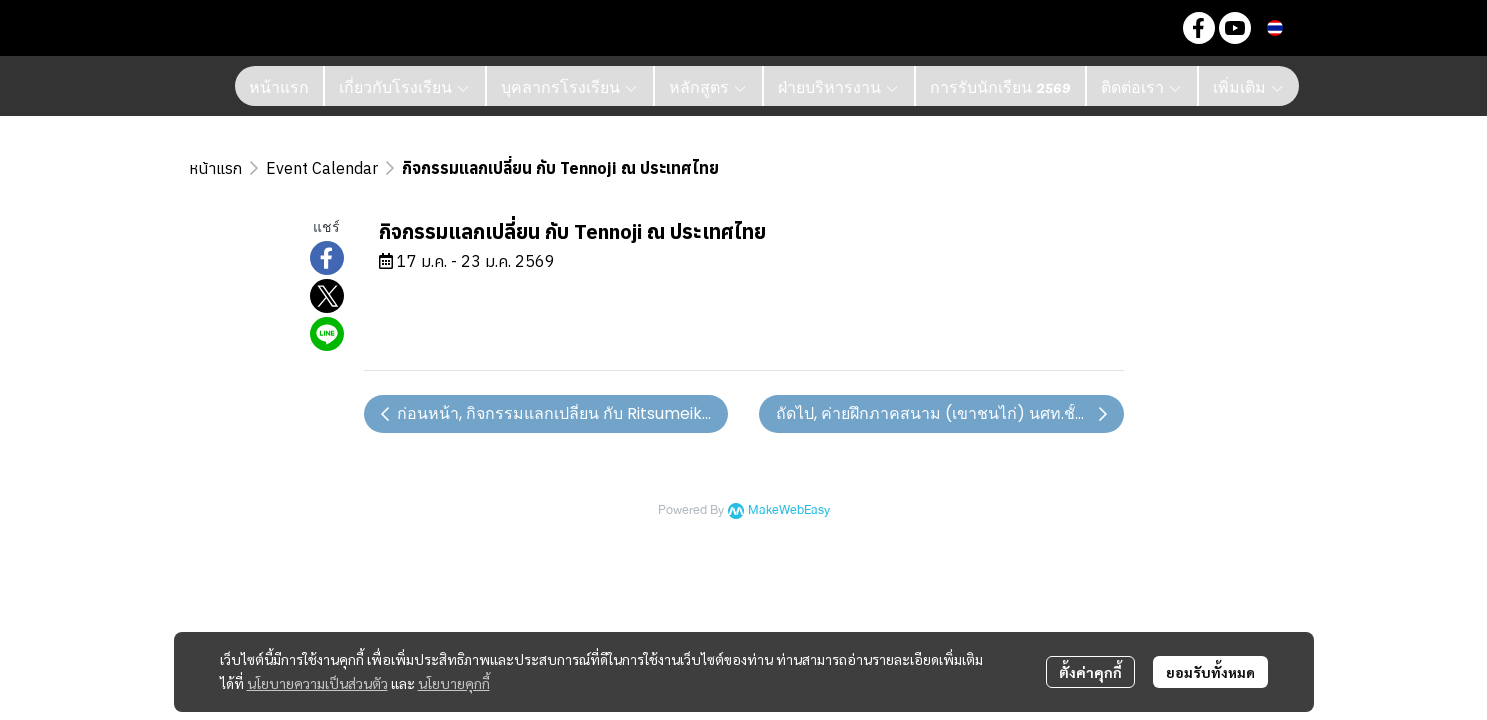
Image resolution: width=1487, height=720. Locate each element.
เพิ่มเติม (1249, 86)
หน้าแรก (215, 168)
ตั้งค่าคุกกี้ (1090, 672)
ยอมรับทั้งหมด (1210, 672)
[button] (1151, 28)
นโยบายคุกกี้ (454, 683)
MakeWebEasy (789, 510)
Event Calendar (322, 168)
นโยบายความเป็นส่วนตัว (317, 683)
